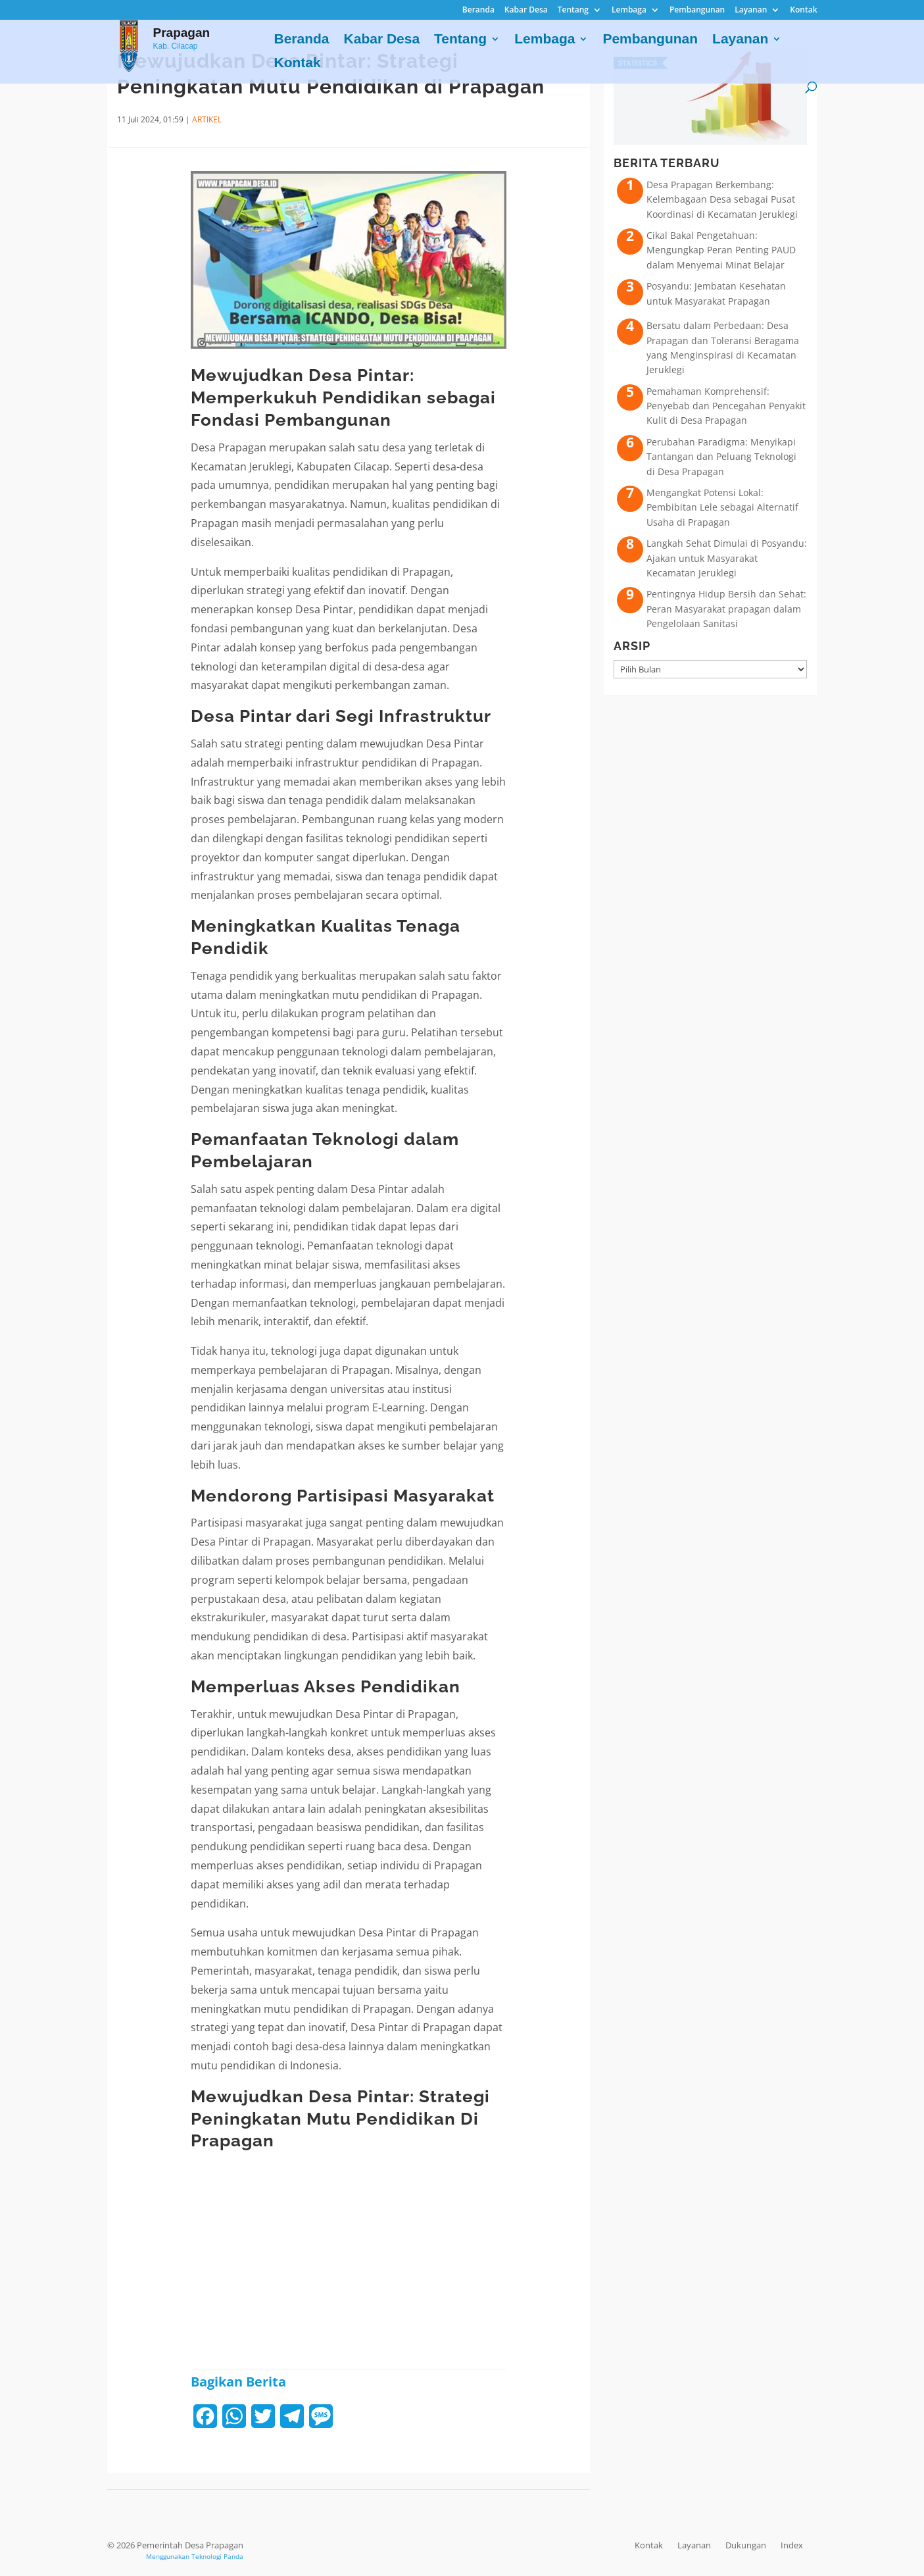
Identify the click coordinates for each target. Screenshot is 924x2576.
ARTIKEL (207, 119)
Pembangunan (697, 10)
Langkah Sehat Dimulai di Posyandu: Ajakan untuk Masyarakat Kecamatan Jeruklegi (726, 558)
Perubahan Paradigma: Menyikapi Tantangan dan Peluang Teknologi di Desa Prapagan (721, 457)
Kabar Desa (526, 10)
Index (792, 2545)
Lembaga (629, 10)
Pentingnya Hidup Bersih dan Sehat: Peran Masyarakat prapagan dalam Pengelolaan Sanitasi (726, 609)
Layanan (751, 10)
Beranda (478, 10)
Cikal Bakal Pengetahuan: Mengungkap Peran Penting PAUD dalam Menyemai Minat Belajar (721, 250)
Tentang (573, 10)
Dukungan (745, 2545)
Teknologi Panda (217, 2556)
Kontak (803, 10)
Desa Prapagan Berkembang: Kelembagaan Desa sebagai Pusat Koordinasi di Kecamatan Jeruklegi (722, 199)
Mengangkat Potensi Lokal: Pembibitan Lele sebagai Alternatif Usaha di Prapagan (722, 507)
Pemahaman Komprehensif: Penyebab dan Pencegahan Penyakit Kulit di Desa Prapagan (726, 406)
